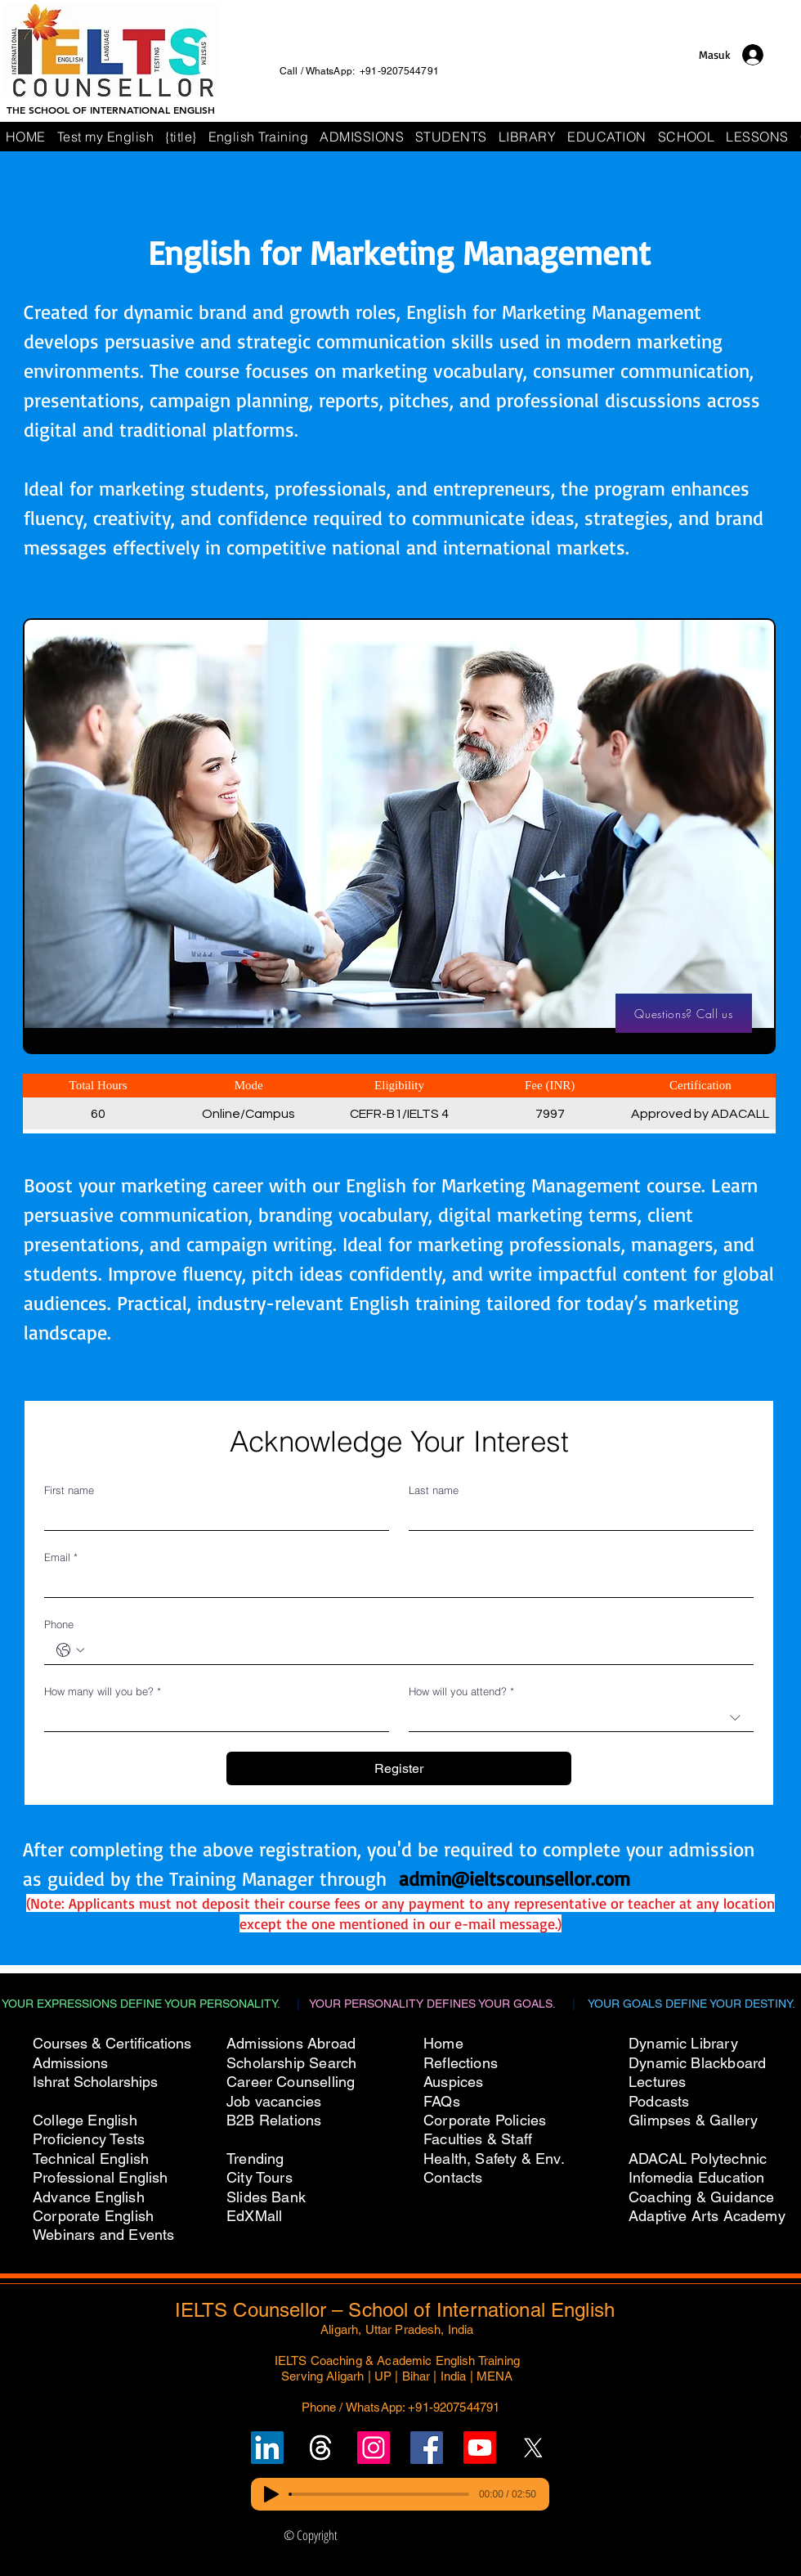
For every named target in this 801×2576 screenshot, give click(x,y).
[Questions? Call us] (683, 1013)
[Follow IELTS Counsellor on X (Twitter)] (533, 2447)
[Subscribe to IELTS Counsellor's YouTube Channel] (479, 2447)
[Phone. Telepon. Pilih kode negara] (70, 1650)
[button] (686, 136)
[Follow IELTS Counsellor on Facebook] (426, 2447)
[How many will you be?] (211, 1717)
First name (69, 1490)
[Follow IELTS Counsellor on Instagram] (373, 2447)
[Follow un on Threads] (320, 2447)
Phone (59, 1624)
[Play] (271, 2494)
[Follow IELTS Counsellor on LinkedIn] (267, 2447)
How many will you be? (102, 1691)
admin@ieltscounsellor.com (514, 1878)
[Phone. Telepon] (415, 1650)
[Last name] (576, 1516)
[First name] (211, 1516)
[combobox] (581, 1718)
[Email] (394, 1583)
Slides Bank (266, 2197)
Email (61, 1557)
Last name (434, 1490)
